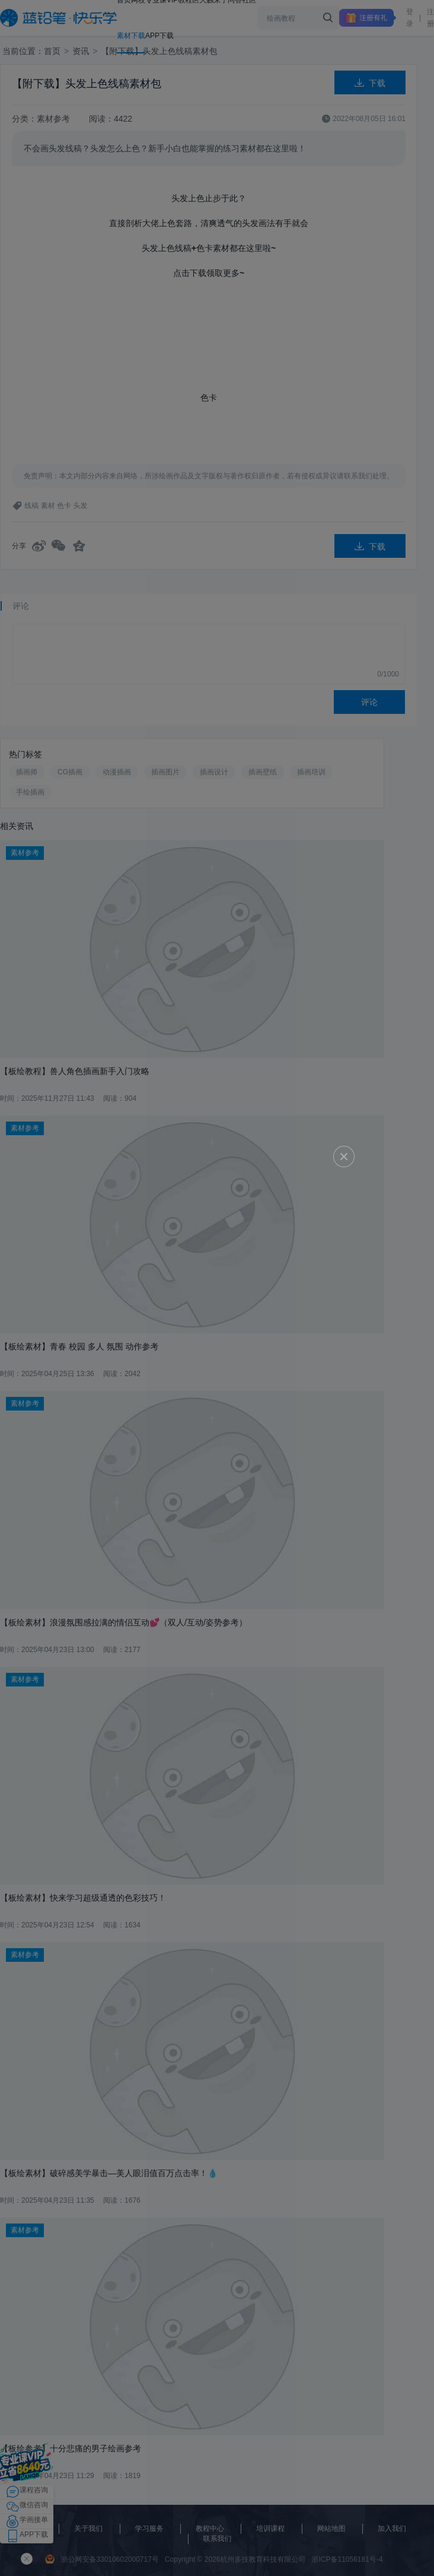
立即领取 (218, 1291)
